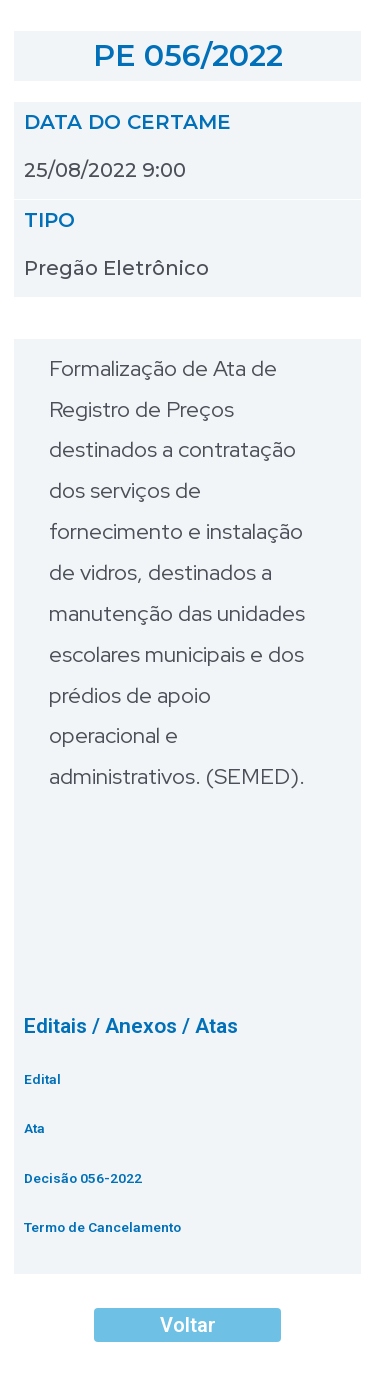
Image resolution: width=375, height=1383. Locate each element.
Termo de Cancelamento (102, 1227)
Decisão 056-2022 (83, 1178)
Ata (34, 1128)
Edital (42, 1079)
